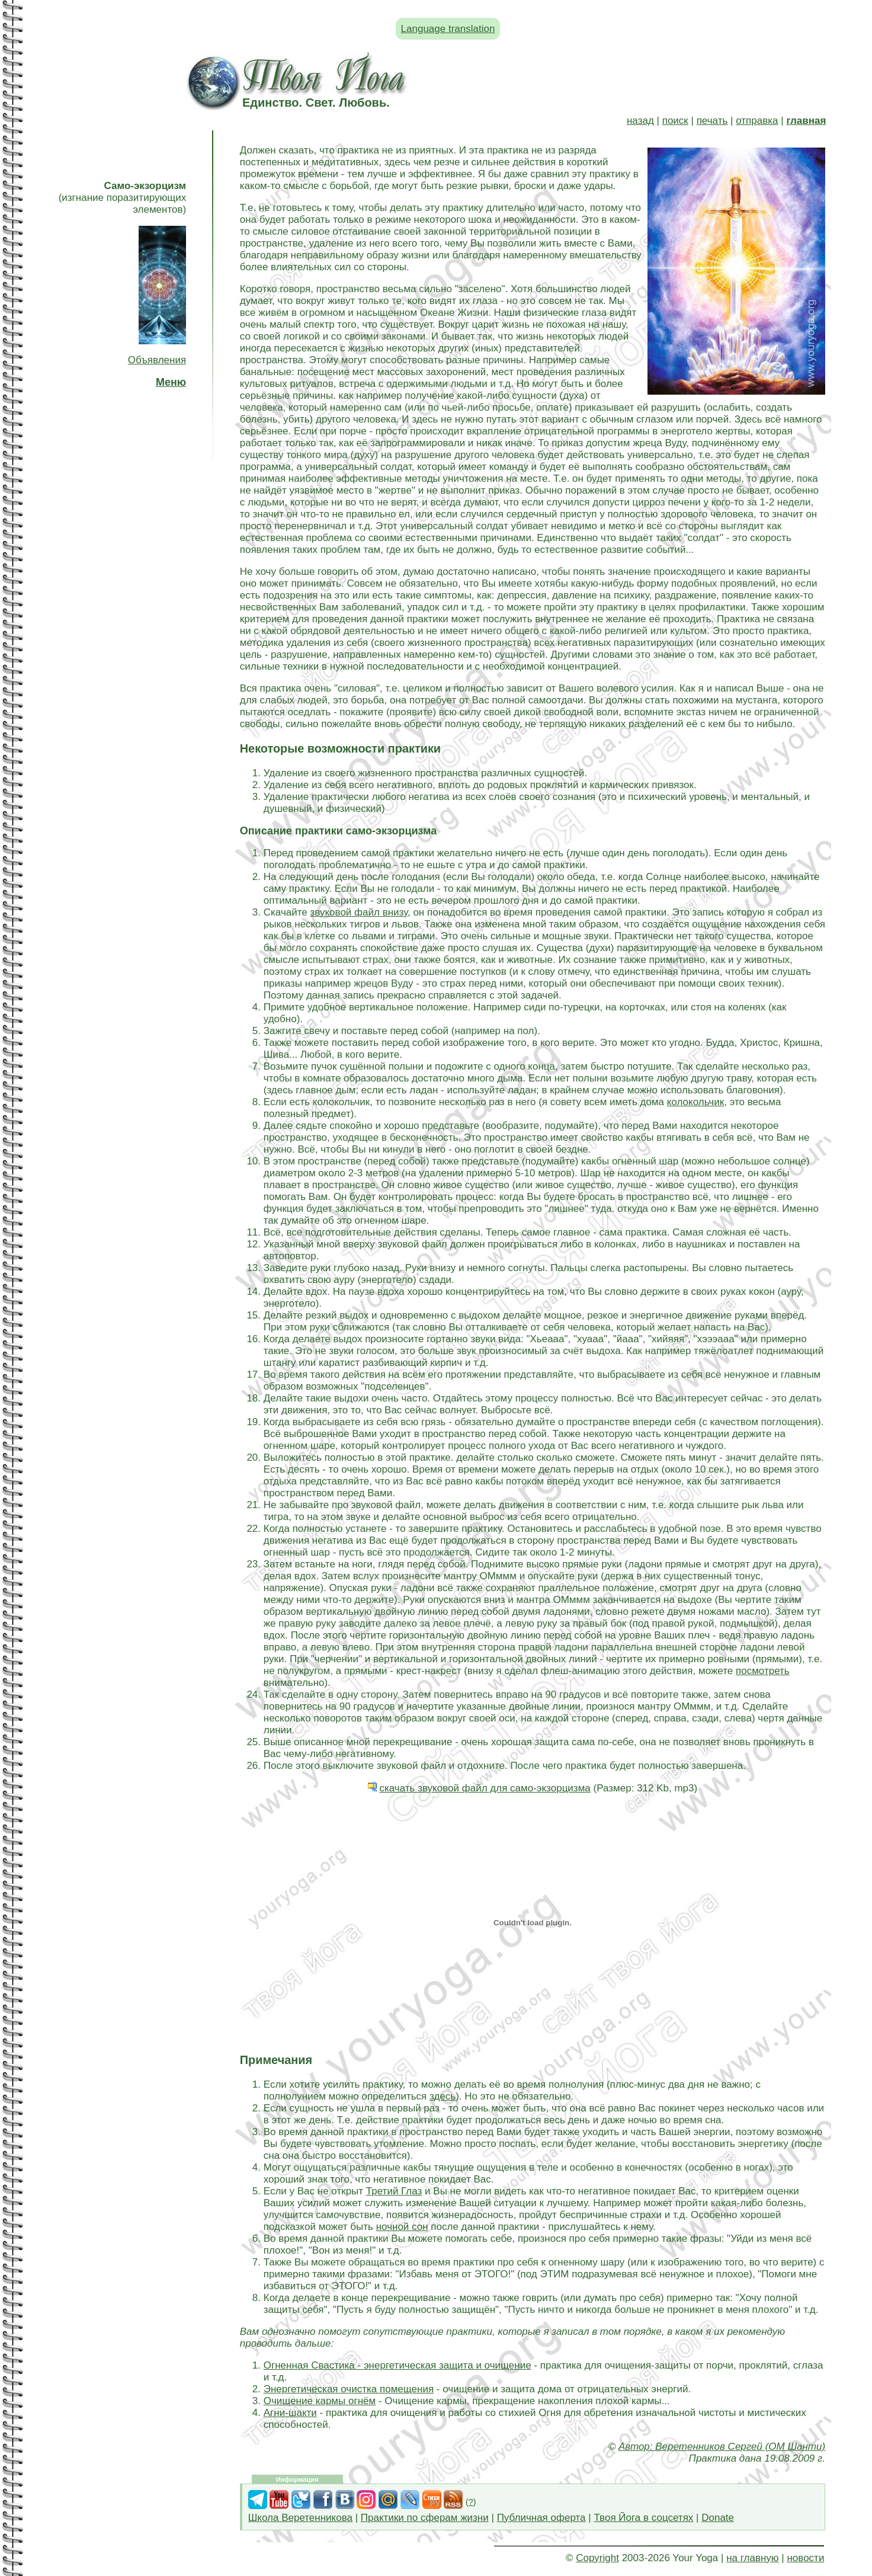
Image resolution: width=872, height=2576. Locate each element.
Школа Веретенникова (300, 2517)
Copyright (597, 2558)
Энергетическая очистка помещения (349, 2389)
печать (712, 120)
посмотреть (763, 1670)
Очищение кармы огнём (320, 2401)
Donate (717, 2517)
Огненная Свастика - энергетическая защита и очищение (397, 2365)
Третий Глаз (394, 2191)
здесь (442, 2096)
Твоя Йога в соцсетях (643, 2517)
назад (640, 120)
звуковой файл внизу (359, 912)
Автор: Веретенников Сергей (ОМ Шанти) (721, 2446)
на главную (752, 2558)
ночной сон (402, 2226)
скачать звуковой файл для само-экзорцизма (484, 1788)
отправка (757, 120)
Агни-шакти (290, 2412)
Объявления (157, 360)
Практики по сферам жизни (425, 2517)
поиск (675, 120)
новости (805, 2558)
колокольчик (695, 1102)
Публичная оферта (541, 2517)
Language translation (448, 28)
